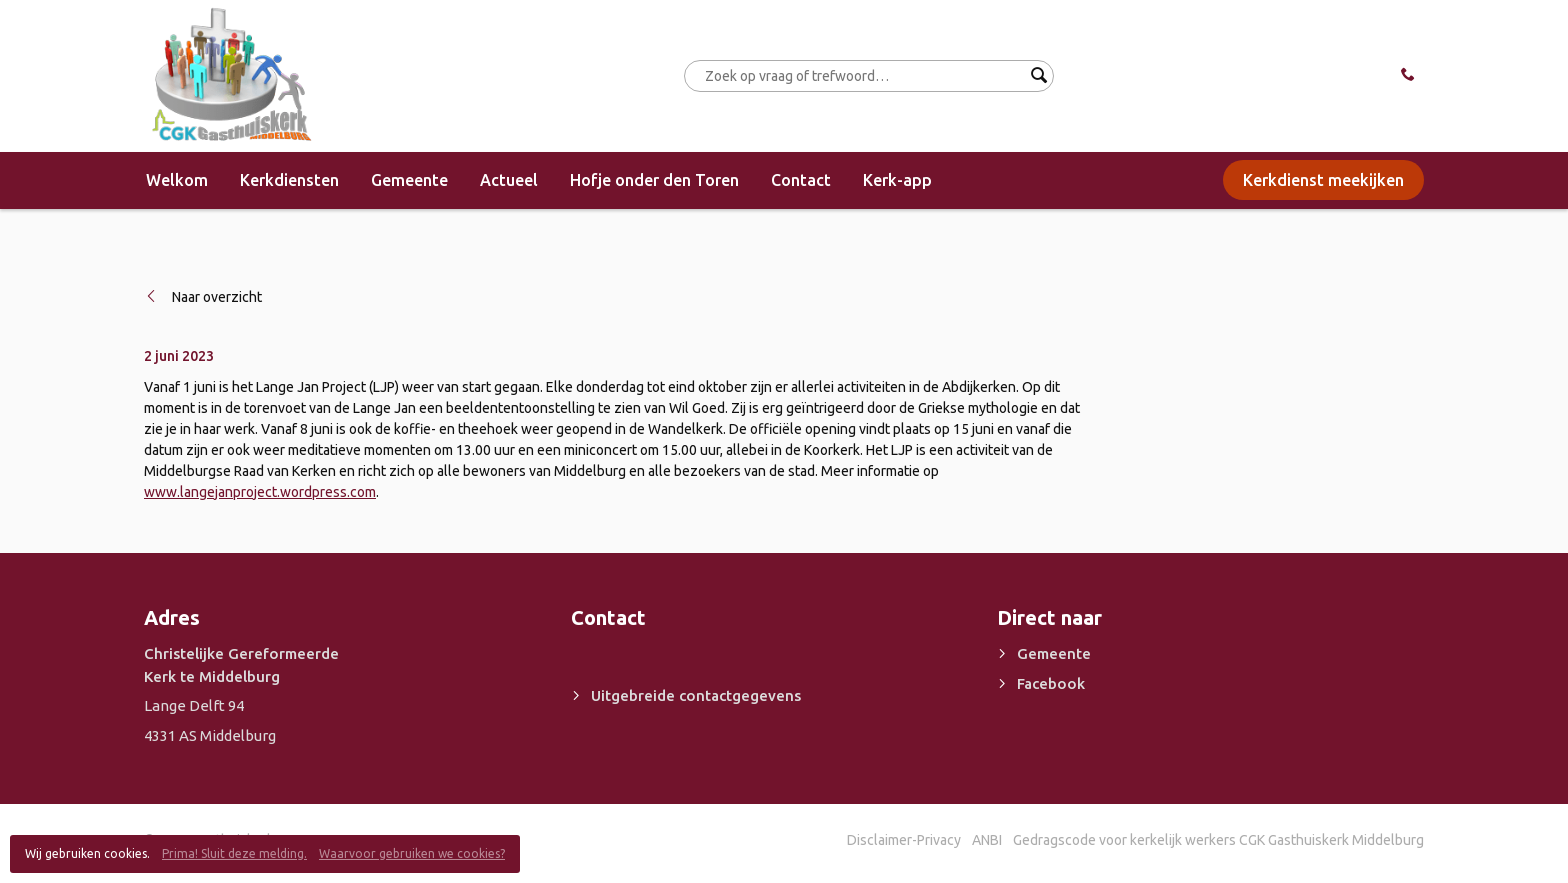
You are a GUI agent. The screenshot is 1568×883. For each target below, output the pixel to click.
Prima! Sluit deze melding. (234, 853)
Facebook (1051, 683)
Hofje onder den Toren (654, 180)
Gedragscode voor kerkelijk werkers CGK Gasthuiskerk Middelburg (1218, 840)
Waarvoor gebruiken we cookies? (412, 853)
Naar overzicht (217, 297)
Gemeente (409, 180)
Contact (801, 180)
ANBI (987, 840)
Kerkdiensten (289, 180)
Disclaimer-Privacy (904, 840)
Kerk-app (897, 180)
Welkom (177, 180)
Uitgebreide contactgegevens (696, 695)
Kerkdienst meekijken (1323, 180)
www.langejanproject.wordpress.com (260, 492)
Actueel (509, 180)
